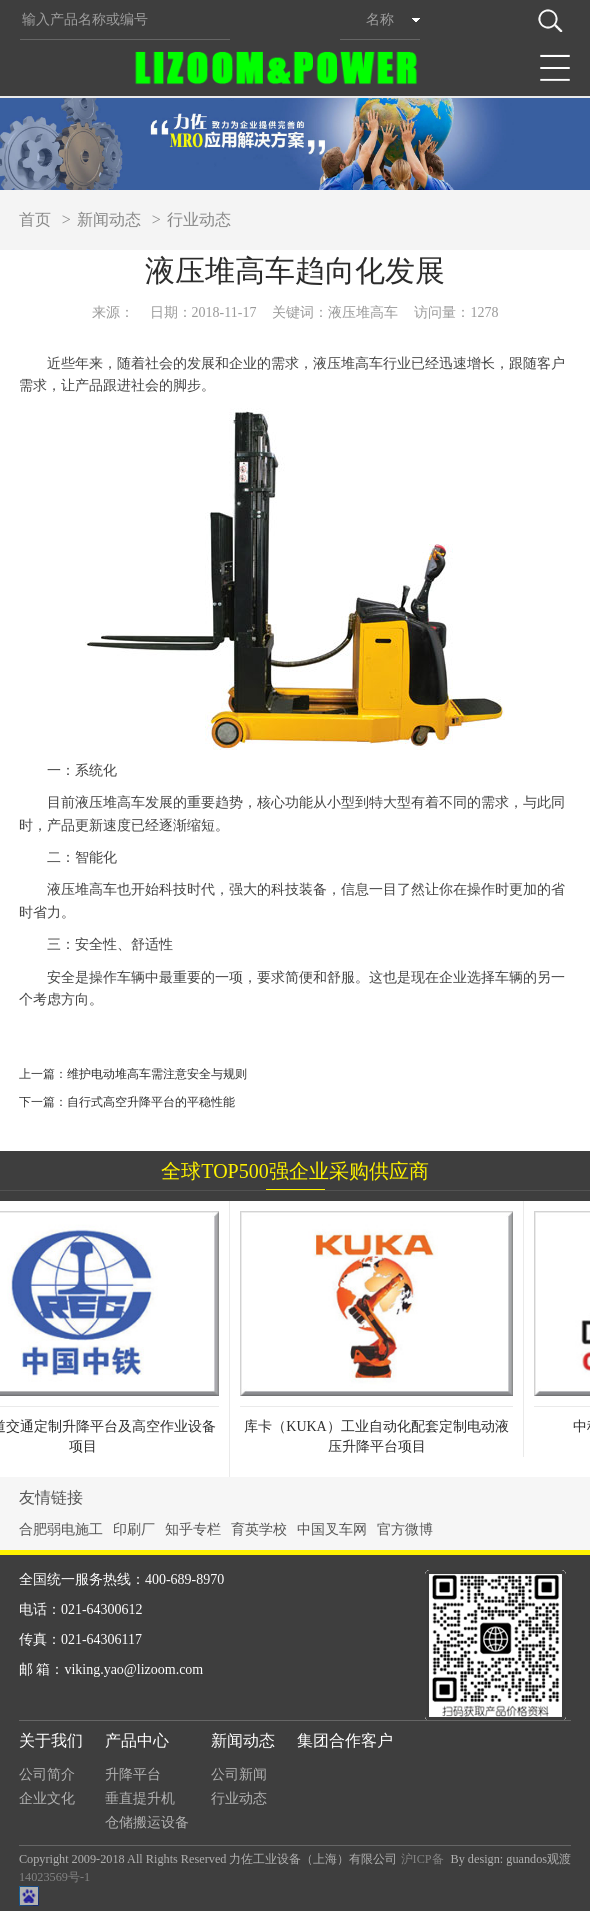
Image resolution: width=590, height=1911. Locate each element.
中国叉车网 (332, 1529)
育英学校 (259, 1529)
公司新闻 (239, 1774)
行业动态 (199, 219)
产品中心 (137, 1740)
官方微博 (405, 1529)
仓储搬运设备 (147, 1822)
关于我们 (51, 1740)
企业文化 (47, 1798)
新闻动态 (109, 219)
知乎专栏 (193, 1529)
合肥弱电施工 (61, 1529)
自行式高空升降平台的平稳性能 (151, 1102)
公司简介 (47, 1774)
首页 (35, 219)
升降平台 (133, 1774)
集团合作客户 (345, 1740)
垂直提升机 (140, 1798)
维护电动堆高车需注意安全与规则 (157, 1074)
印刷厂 (134, 1529)
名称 (380, 19)
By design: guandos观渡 (510, 1859)
